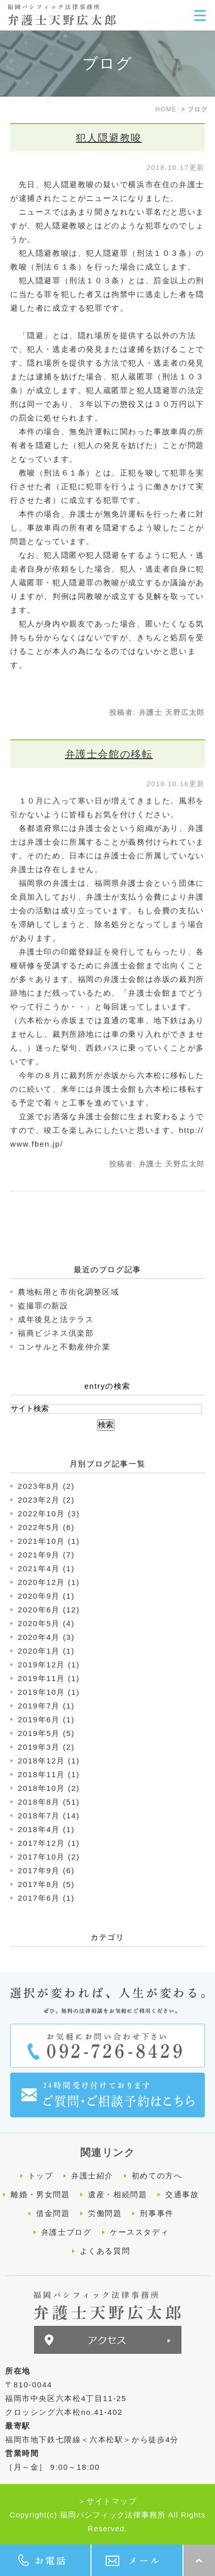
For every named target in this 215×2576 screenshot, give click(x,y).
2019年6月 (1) (46, 1719)
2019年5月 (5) (46, 1733)
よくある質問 (105, 2250)
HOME (165, 109)
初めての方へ (157, 2175)
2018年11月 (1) (49, 1774)
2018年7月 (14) (49, 1815)
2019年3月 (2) (46, 1747)
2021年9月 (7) (46, 1554)
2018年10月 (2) (49, 1788)
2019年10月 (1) (49, 1692)
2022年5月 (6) (46, 1527)
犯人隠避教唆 (109, 137)
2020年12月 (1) (49, 1582)
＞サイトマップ (107, 2501)
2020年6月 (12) (49, 1609)
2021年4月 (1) (46, 1568)
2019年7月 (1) (46, 1705)
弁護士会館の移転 (109, 754)
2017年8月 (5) (46, 1884)
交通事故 (182, 2194)
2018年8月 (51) (49, 1802)
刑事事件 (156, 2213)
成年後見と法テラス (56, 1319)
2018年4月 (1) (46, 1829)
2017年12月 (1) (49, 1843)
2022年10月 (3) (49, 1513)
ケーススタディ (139, 2232)
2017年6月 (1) (46, 1898)
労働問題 (104, 2213)
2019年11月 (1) (49, 1678)
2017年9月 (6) (46, 1870)
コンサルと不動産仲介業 (64, 1346)
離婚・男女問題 (40, 2194)
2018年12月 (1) (49, 1760)
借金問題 (53, 2213)
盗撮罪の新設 (43, 1305)
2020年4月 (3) (46, 1637)
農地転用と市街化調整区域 (68, 1291)
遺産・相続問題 (117, 2194)
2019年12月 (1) (49, 1664)
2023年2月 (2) (46, 1499)
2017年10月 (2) (49, 1856)
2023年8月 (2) (46, 1486)
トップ (40, 2175)
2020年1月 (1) (46, 1650)
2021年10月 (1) (49, 1541)
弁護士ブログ (66, 2232)
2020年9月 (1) (46, 1596)
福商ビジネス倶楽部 (56, 1333)
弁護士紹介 (92, 2175)
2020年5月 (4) (46, 1623)
